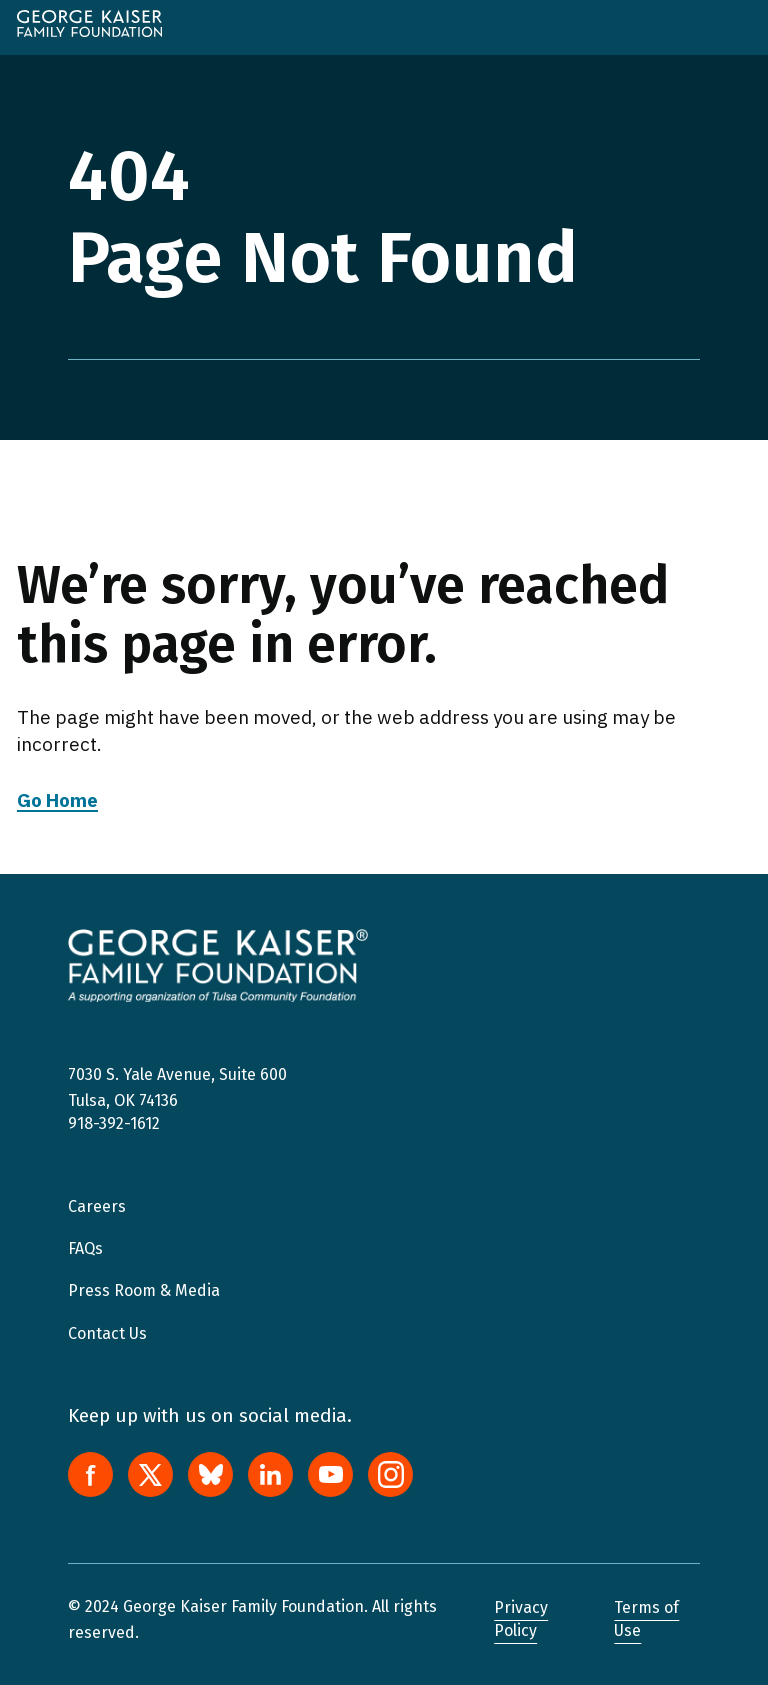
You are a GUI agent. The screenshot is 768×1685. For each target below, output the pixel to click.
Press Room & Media (144, 1290)
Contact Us (107, 1333)
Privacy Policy (521, 1618)
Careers (97, 1206)
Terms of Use (646, 1618)
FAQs (85, 1248)
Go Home (57, 800)
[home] (89, 23)
